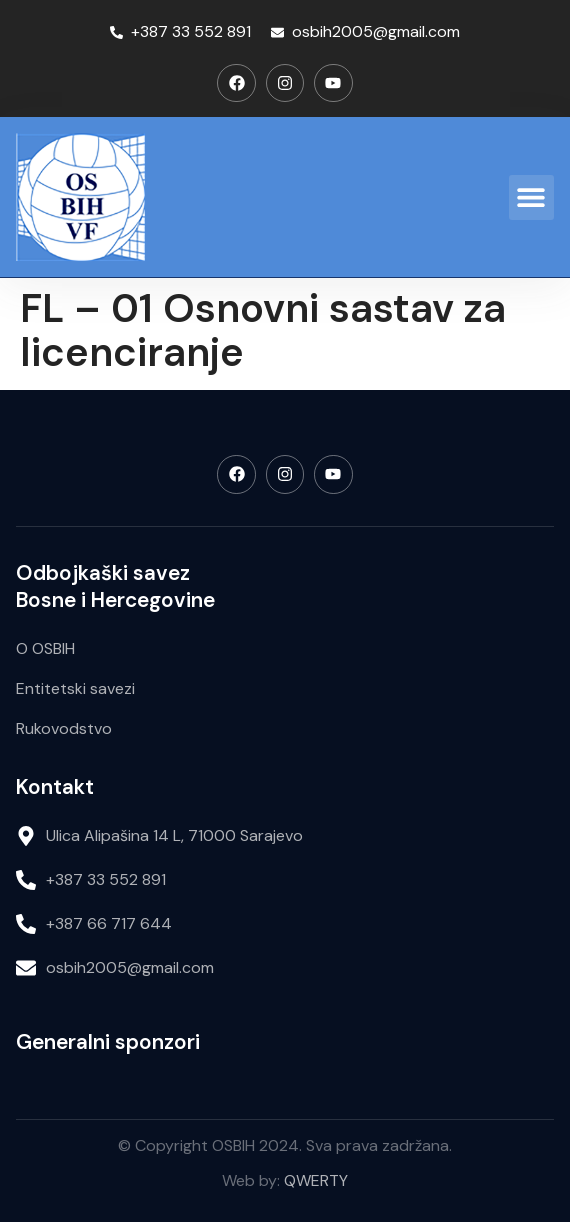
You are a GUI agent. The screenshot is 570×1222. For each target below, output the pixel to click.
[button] (531, 197)
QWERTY (316, 1180)
